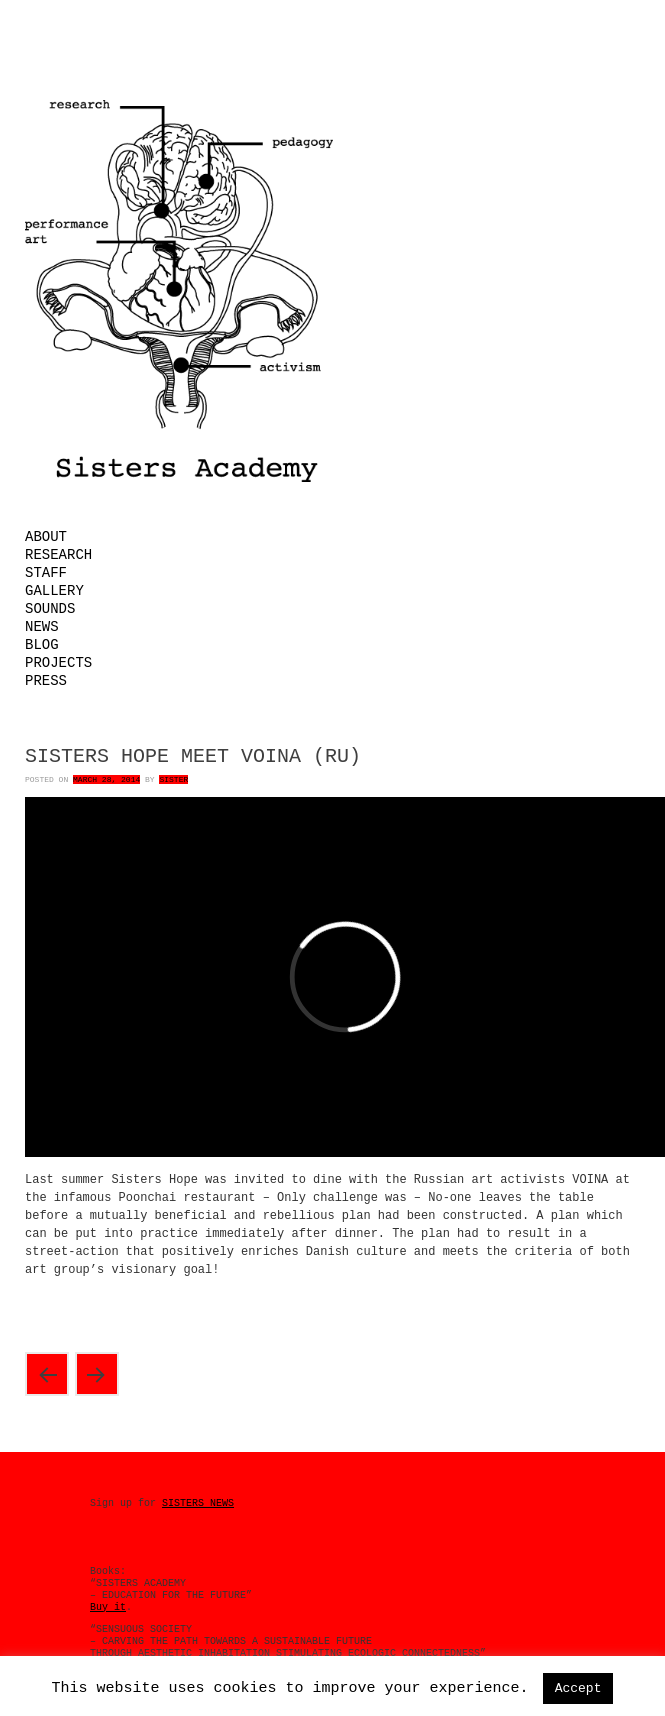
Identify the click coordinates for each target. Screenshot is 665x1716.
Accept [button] (578, 1688)
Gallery (54, 591)
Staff (46, 573)
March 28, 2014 (106, 779)
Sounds (50, 609)
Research (58, 555)
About (46, 537)
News (42, 627)
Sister (173, 779)
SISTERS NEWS (198, 1503)
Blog (42, 645)
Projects (58, 663)
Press (46, 681)
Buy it (108, 1607)
